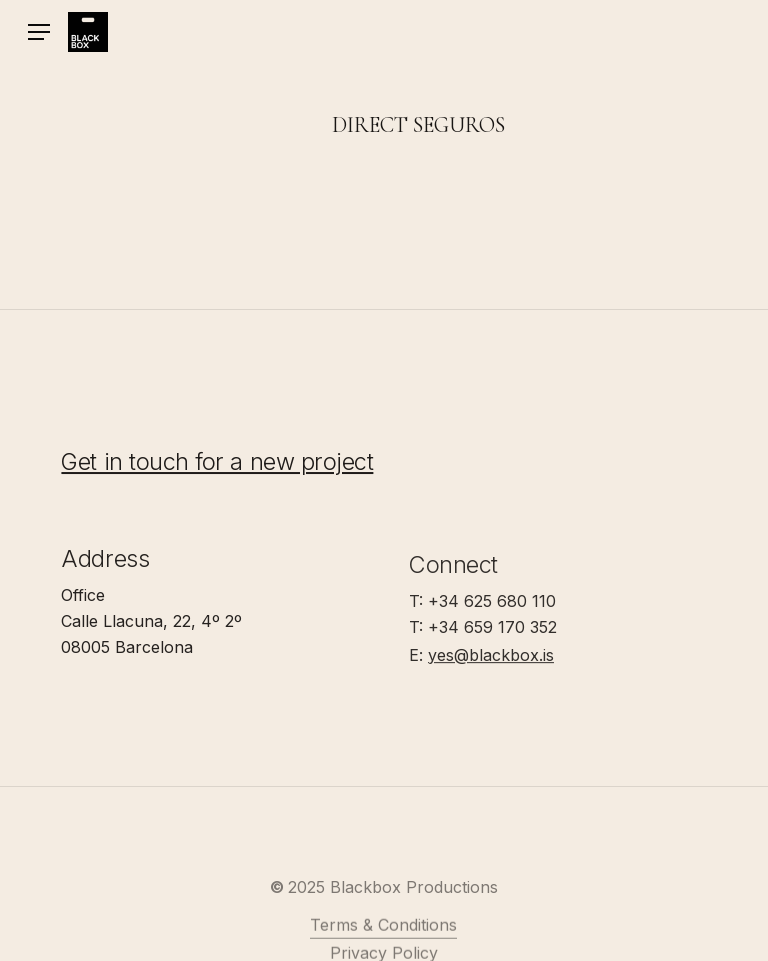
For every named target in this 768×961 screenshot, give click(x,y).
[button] (39, 32)
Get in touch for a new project (217, 464)
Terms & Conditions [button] (383, 944)
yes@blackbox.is (491, 662)
